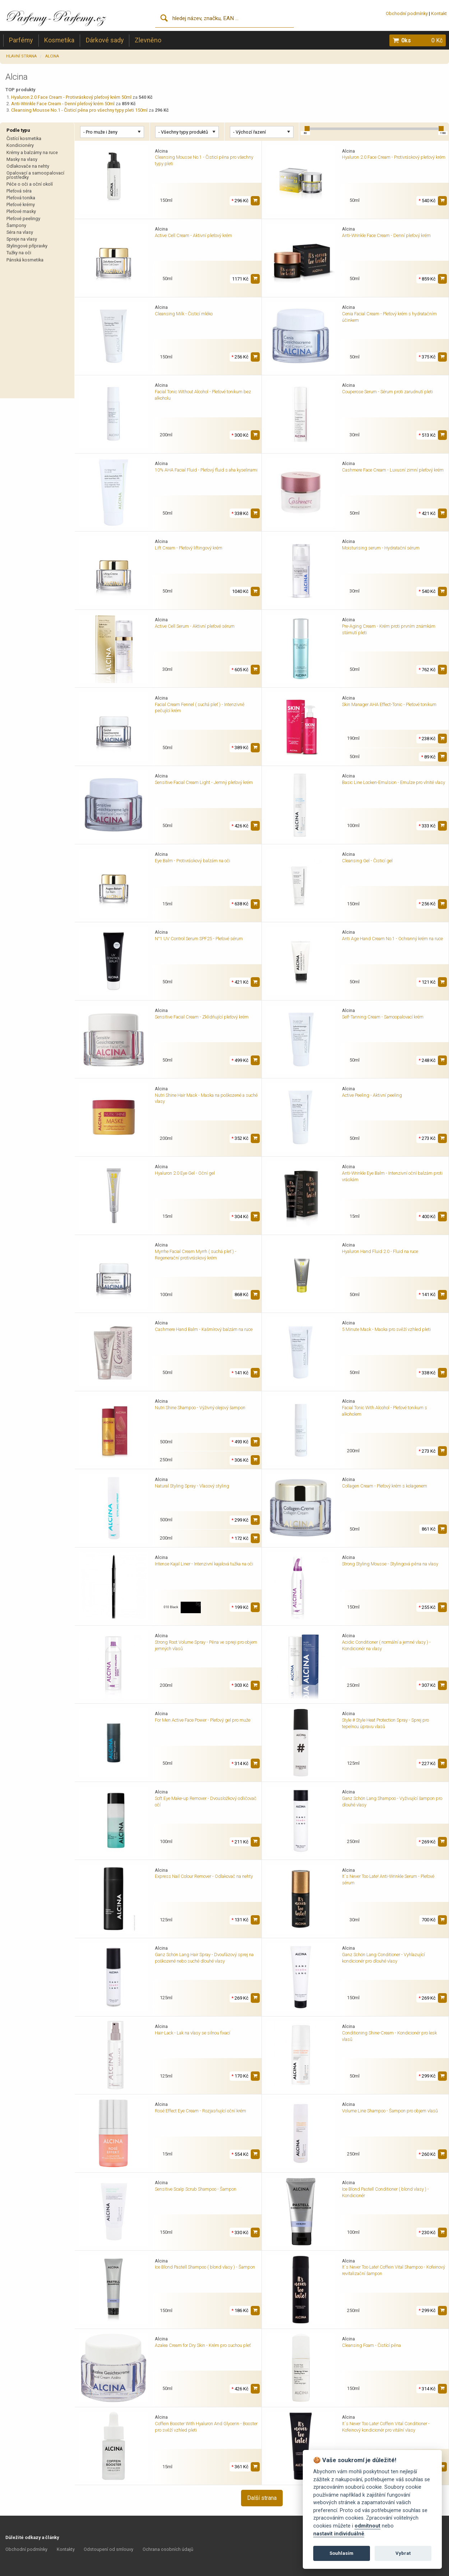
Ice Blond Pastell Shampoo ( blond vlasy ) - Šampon (205, 2267)
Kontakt (439, 13)
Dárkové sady (105, 40)
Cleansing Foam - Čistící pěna (371, 2345)
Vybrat (403, 2553)
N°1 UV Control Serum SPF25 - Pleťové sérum (199, 938)
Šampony (16, 225)
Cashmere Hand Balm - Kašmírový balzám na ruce (204, 1329)
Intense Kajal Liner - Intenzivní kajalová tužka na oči (204, 1564)
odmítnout (367, 2526)
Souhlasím (341, 2553)
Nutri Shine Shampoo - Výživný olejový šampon (200, 1407)
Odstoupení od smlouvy (108, 2549)
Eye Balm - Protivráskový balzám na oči (192, 860)
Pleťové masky (21, 211)
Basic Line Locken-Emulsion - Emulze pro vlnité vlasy (393, 782)
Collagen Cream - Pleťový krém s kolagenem (384, 1486)
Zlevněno (148, 40)
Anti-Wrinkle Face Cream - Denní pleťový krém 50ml (63, 103)
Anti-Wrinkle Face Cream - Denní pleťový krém (386, 235)
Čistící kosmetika (23, 138)
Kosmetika (59, 40)
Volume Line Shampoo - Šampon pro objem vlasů (390, 2110)
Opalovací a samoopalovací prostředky (35, 175)
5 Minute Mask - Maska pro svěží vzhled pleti (386, 1329)
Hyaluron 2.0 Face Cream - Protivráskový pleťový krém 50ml (71, 97)
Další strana (262, 2497)
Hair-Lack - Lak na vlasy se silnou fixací (192, 2033)
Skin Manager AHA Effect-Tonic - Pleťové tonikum (389, 704)
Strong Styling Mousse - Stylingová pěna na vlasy (390, 1564)
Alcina (52, 56)
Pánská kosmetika (24, 260)
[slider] (307, 128)
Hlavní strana (21, 56)
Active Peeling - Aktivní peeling (372, 1095)
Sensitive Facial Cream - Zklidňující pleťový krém (202, 1017)
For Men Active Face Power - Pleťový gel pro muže (202, 1720)
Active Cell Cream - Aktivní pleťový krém (193, 235)
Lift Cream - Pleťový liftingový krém (188, 548)
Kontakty (66, 2549)
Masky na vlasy (21, 159)
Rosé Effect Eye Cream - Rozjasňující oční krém (200, 2110)
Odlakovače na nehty (27, 166)
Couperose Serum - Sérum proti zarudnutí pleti (387, 391)
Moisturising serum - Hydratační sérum (381, 548)
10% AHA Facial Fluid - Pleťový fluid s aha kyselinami (206, 470)
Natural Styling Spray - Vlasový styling (192, 1486)
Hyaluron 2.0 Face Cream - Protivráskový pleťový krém (393, 157)
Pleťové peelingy (23, 218)
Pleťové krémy (20, 204)
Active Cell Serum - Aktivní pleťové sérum (195, 626)
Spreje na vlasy (21, 239)
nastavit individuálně (338, 2534)
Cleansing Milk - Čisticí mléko (184, 313)
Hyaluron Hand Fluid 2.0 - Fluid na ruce (380, 1251)
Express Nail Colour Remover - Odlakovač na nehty (204, 1876)
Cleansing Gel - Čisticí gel (367, 860)
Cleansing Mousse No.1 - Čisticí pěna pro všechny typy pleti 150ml (79, 110)
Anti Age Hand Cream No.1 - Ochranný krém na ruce (392, 938)
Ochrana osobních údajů (168, 2549)
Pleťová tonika (20, 197)
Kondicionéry (20, 145)
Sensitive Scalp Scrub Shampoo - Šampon (195, 2189)
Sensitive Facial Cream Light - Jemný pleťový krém (204, 782)
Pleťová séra (19, 191)
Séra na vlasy (19, 232)
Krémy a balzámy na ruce (32, 152)
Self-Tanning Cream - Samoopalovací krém (382, 1017)
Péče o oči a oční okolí (29, 184)
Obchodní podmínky (407, 13)
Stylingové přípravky (26, 246)
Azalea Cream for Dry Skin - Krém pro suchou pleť (203, 2345)
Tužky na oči (18, 252)
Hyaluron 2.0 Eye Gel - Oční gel (185, 1173)
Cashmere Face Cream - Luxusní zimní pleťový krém (393, 470)
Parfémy (21, 40)
